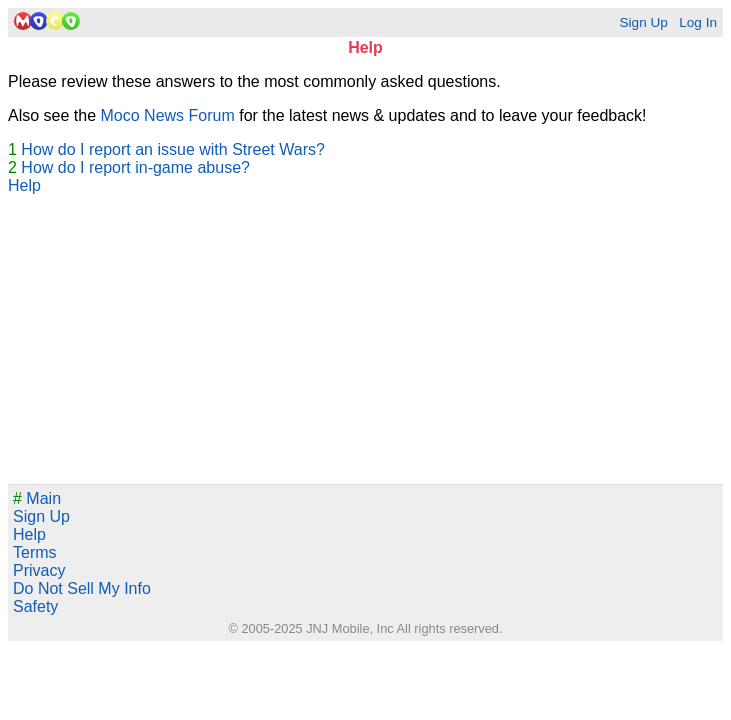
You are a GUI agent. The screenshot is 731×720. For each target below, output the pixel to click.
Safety (35, 606)
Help (24, 185)
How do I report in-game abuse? (135, 167)
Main (37, 498)
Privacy (39, 570)
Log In (698, 22)
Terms (35, 552)
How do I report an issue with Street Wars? (173, 149)
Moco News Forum (168, 115)
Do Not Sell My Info (82, 588)
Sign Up (643, 22)
